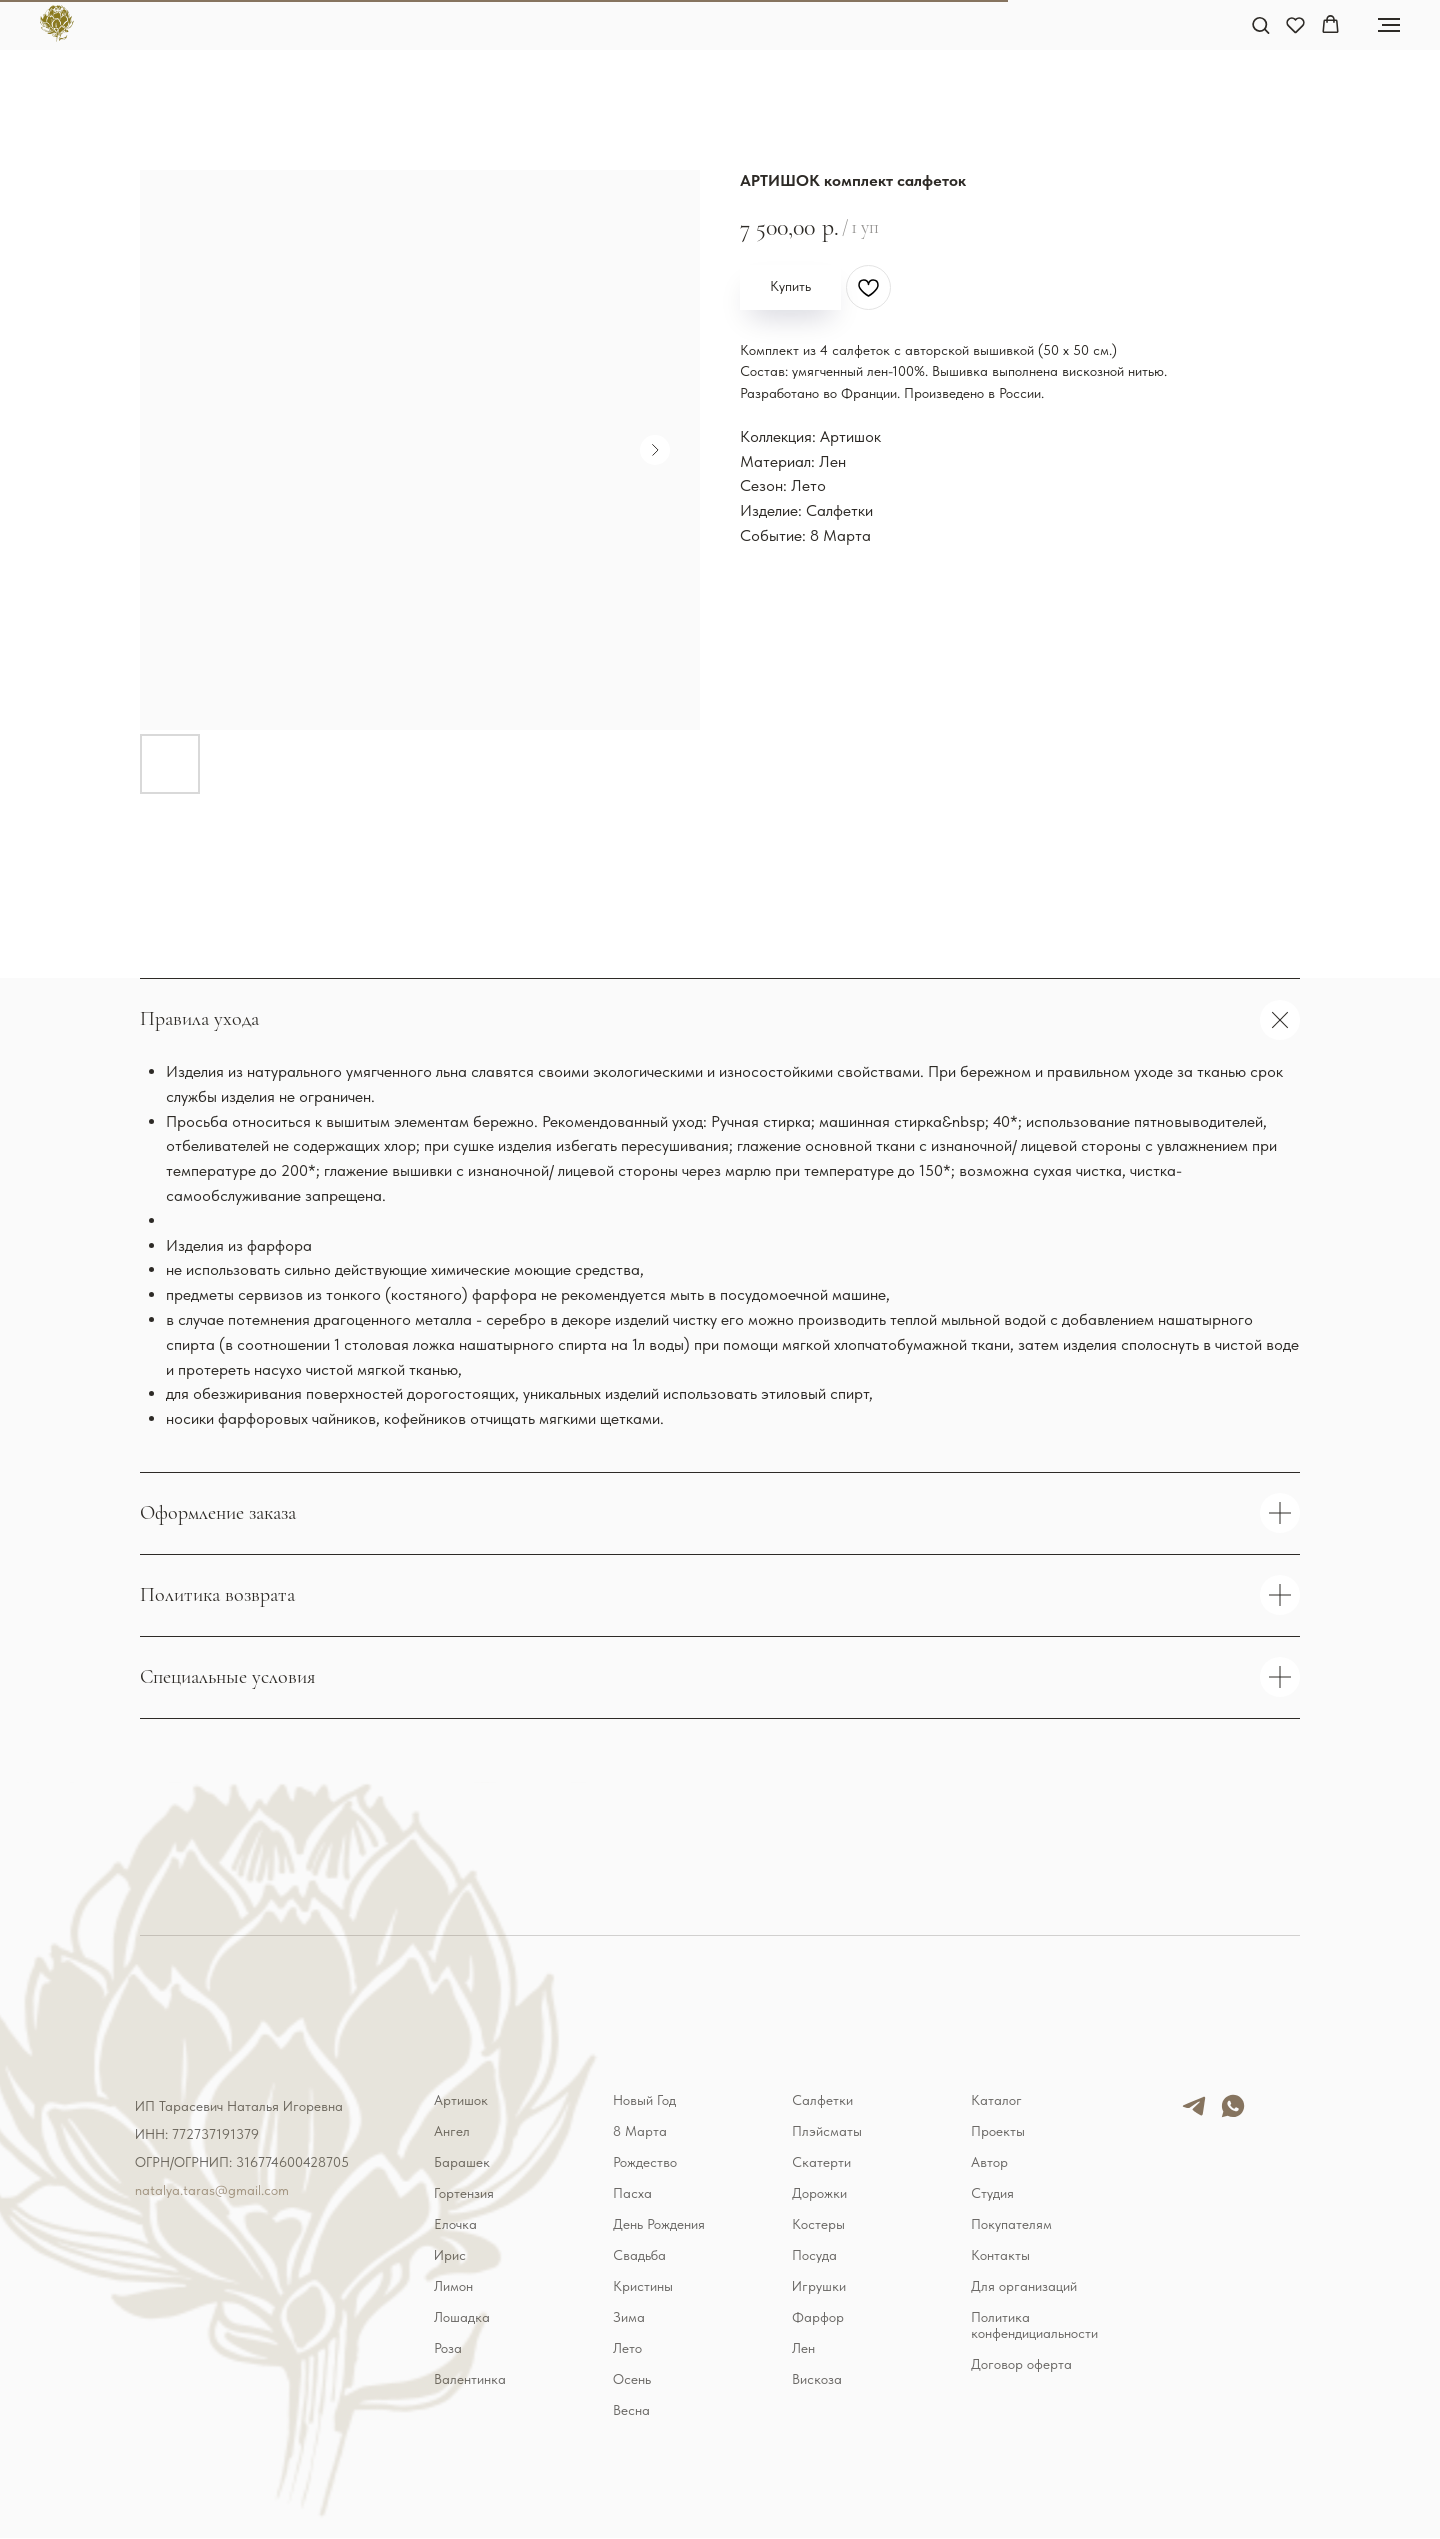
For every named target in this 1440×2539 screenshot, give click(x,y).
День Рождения (659, 2224)
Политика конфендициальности (1034, 2325)
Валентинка (470, 2379)
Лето (627, 2348)
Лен (803, 2348)
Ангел (452, 2131)
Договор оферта (1021, 2364)
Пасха (632, 2193)
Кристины (643, 2286)
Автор (989, 2162)
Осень (632, 2379)
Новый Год (644, 2100)
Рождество (645, 2162)
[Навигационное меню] (1389, 25)
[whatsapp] (1233, 2114)
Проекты (998, 2131)
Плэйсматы (827, 2131)
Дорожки (819, 2193)
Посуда (814, 2255)
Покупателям (1011, 2224)
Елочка (455, 2224)
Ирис (450, 2255)
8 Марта (640, 2131)
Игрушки (819, 2286)
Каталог (996, 2100)
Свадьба (639, 2255)
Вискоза (817, 2379)
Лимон (453, 2286)
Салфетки (822, 2100)
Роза (448, 2348)
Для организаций (1024, 2286)
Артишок (461, 2100)
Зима (629, 2317)
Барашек (462, 2162)
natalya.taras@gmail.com (212, 2190)
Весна (631, 2410)
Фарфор (818, 2317)
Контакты (1000, 2255)
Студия (992, 2193)
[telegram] (1194, 2114)
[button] (1260, 24)
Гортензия (464, 2193)
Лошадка (462, 2317)
